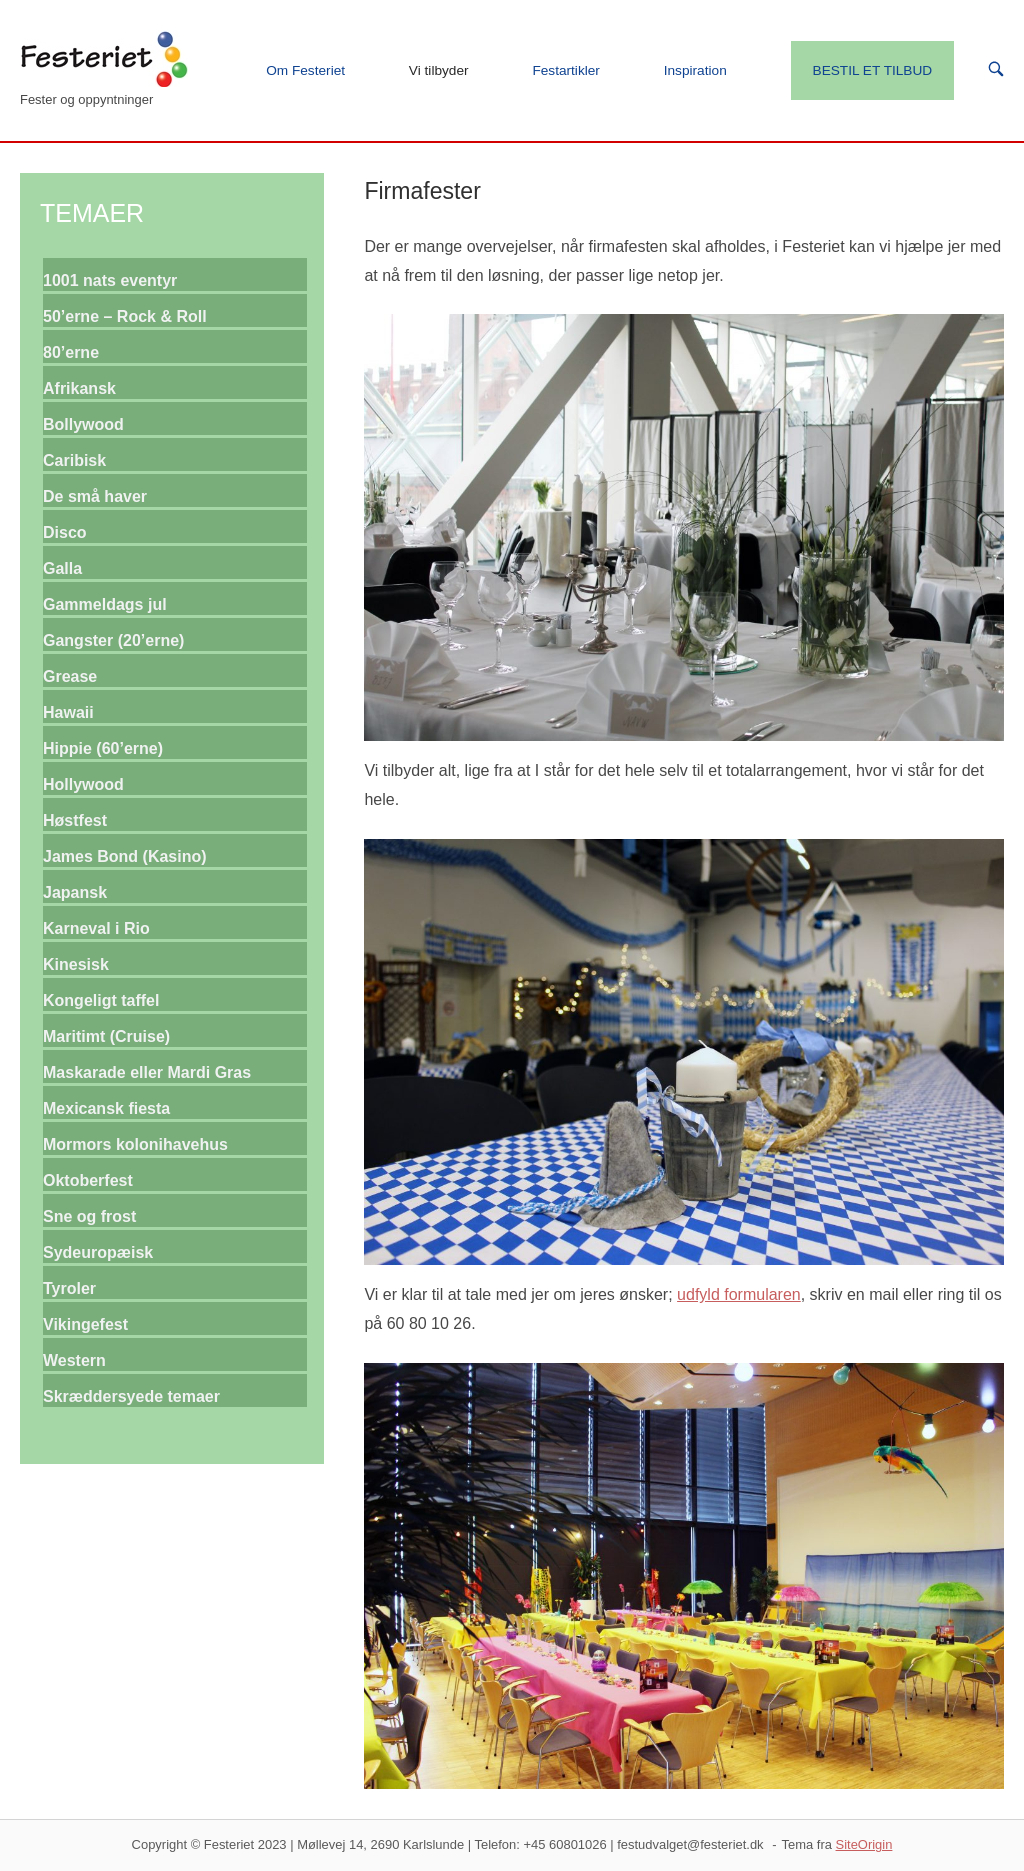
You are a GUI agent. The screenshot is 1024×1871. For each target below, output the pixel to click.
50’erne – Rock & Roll (125, 316)
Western (74, 1360)
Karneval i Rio (96, 928)
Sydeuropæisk (98, 1252)
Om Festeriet (305, 70)
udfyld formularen (739, 1294)
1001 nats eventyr (110, 280)
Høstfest (75, 820)
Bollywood (83, 424)
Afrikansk (79, 388)
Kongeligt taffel (101, 1000)
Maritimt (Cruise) (106, 1036)
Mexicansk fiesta (106, 1108)
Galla (62, 568)
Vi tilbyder (439, 70)
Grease (70, 676)
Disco (65, 532)
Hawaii (68, 712)
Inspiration (695, 70)
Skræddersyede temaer (131, 1396)
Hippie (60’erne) (103, 748)
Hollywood (83, 784)
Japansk (75, 892)
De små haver (95, 496)
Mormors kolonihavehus (135, 1144)
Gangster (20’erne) (113, 640)
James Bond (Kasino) (125, 856)
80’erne (71, 352)
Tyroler (69, 1288)
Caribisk (74, 460)
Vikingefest (85, 1324)
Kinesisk (76, 964)
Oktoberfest (88, 1180)
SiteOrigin (864, 1844)
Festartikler (566, 70)
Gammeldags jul (105, 604)
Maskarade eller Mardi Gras (147, 1072)
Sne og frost (89, 1216)
